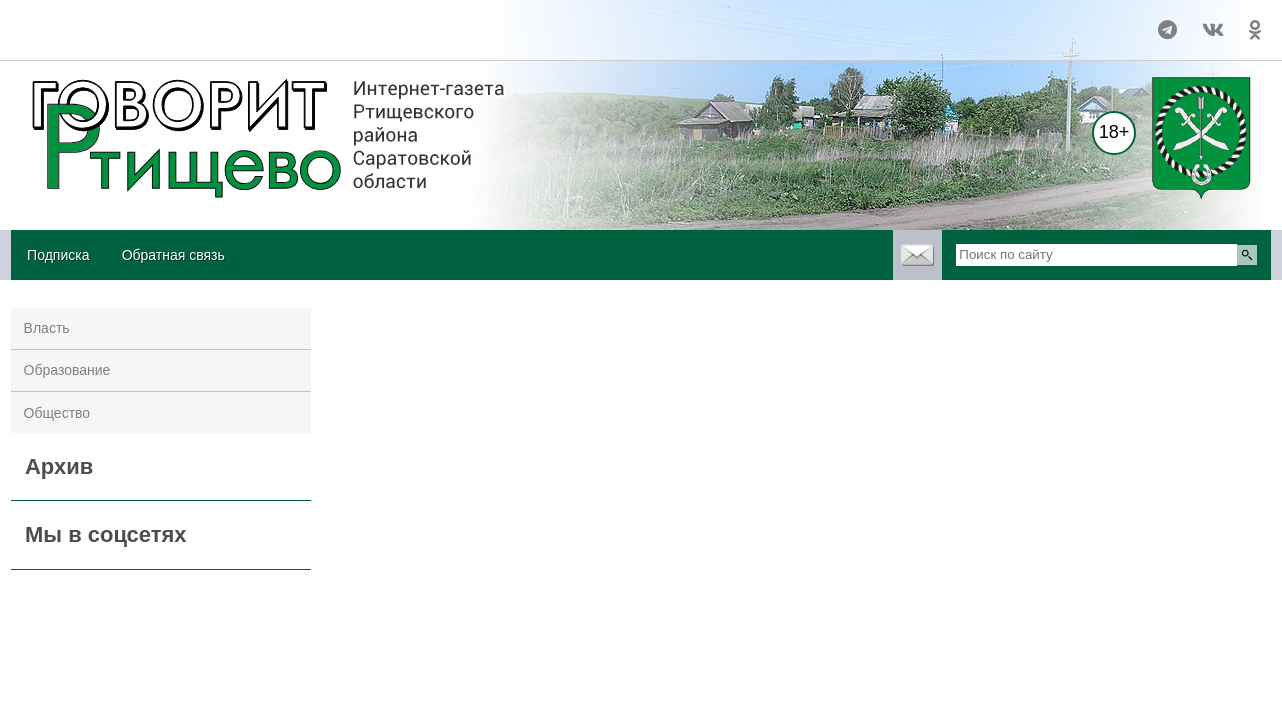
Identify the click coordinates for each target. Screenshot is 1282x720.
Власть (47, 328)
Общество (57, 413)
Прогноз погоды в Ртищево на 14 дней (153, 21)
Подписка (58, 255)
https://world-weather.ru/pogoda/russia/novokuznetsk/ (153, 39)
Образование (67, 370)
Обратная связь (173, 255)
